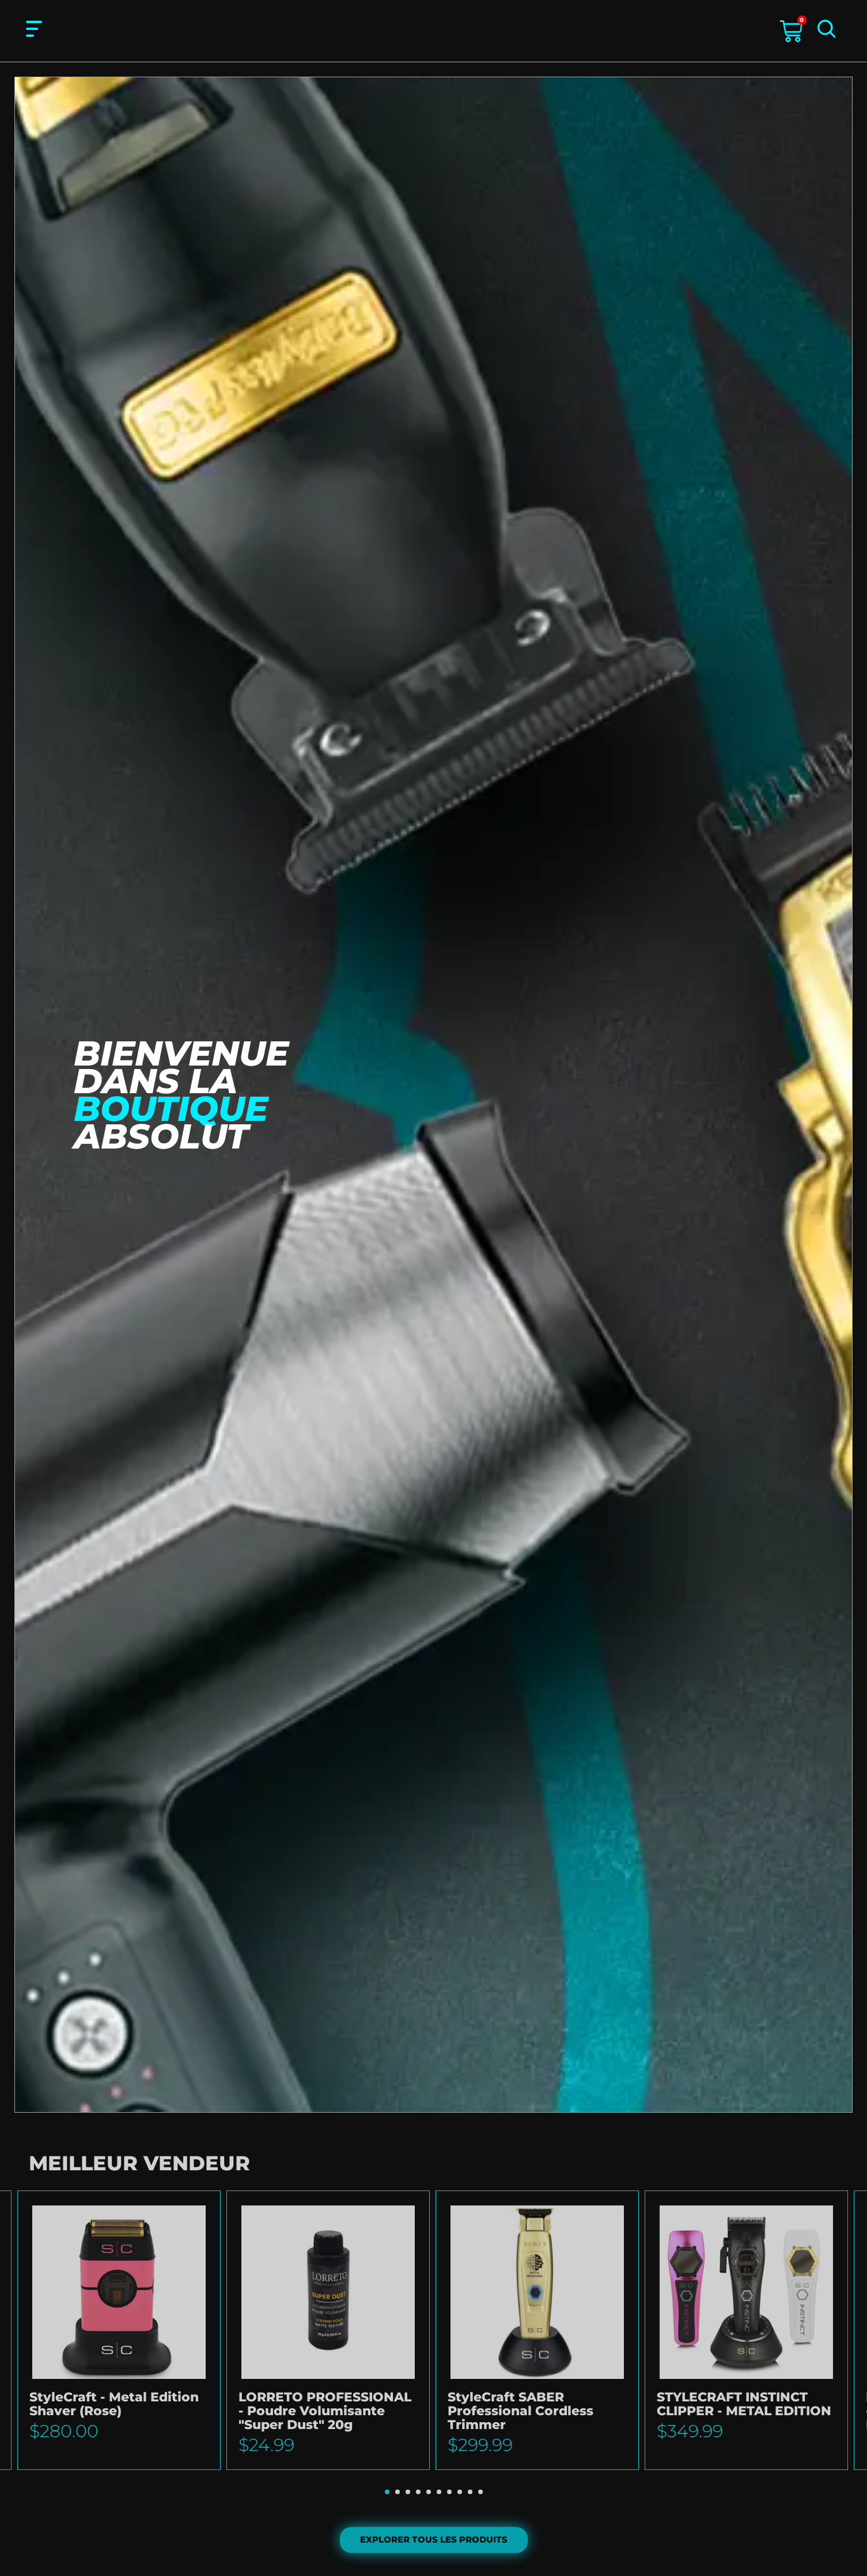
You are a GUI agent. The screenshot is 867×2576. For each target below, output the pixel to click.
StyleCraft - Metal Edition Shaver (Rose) (114, 2404)
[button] (387, 2492)
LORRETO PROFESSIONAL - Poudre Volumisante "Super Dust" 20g (324, 2411)
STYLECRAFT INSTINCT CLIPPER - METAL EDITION (744, 2404)
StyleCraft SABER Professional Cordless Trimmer (520, 2411)
